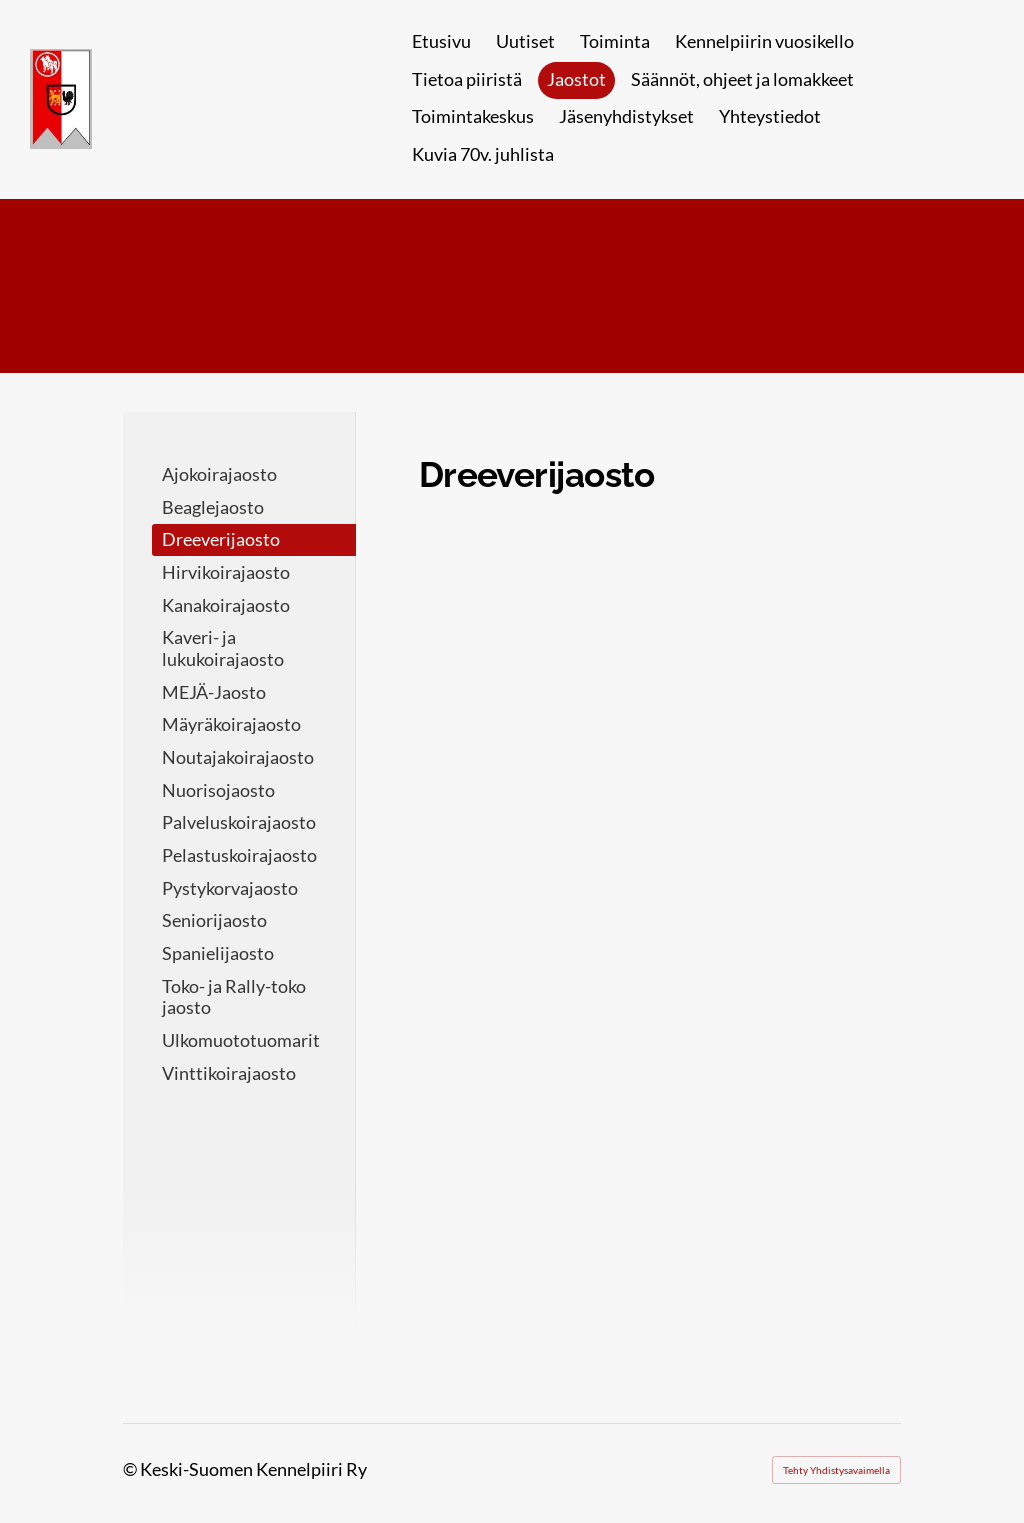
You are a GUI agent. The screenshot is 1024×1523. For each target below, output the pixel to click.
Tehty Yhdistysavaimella (836, 1470)
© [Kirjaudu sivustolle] (131, 1469)
